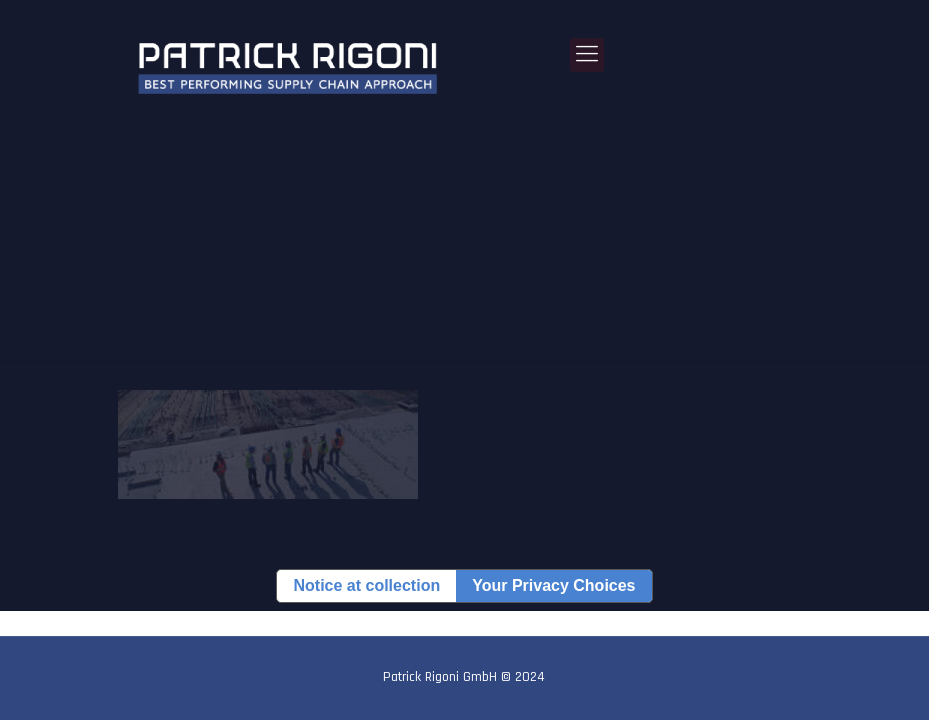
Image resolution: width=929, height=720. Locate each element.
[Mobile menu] (587, 55)
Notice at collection (366, 585)
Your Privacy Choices (553, 585)
